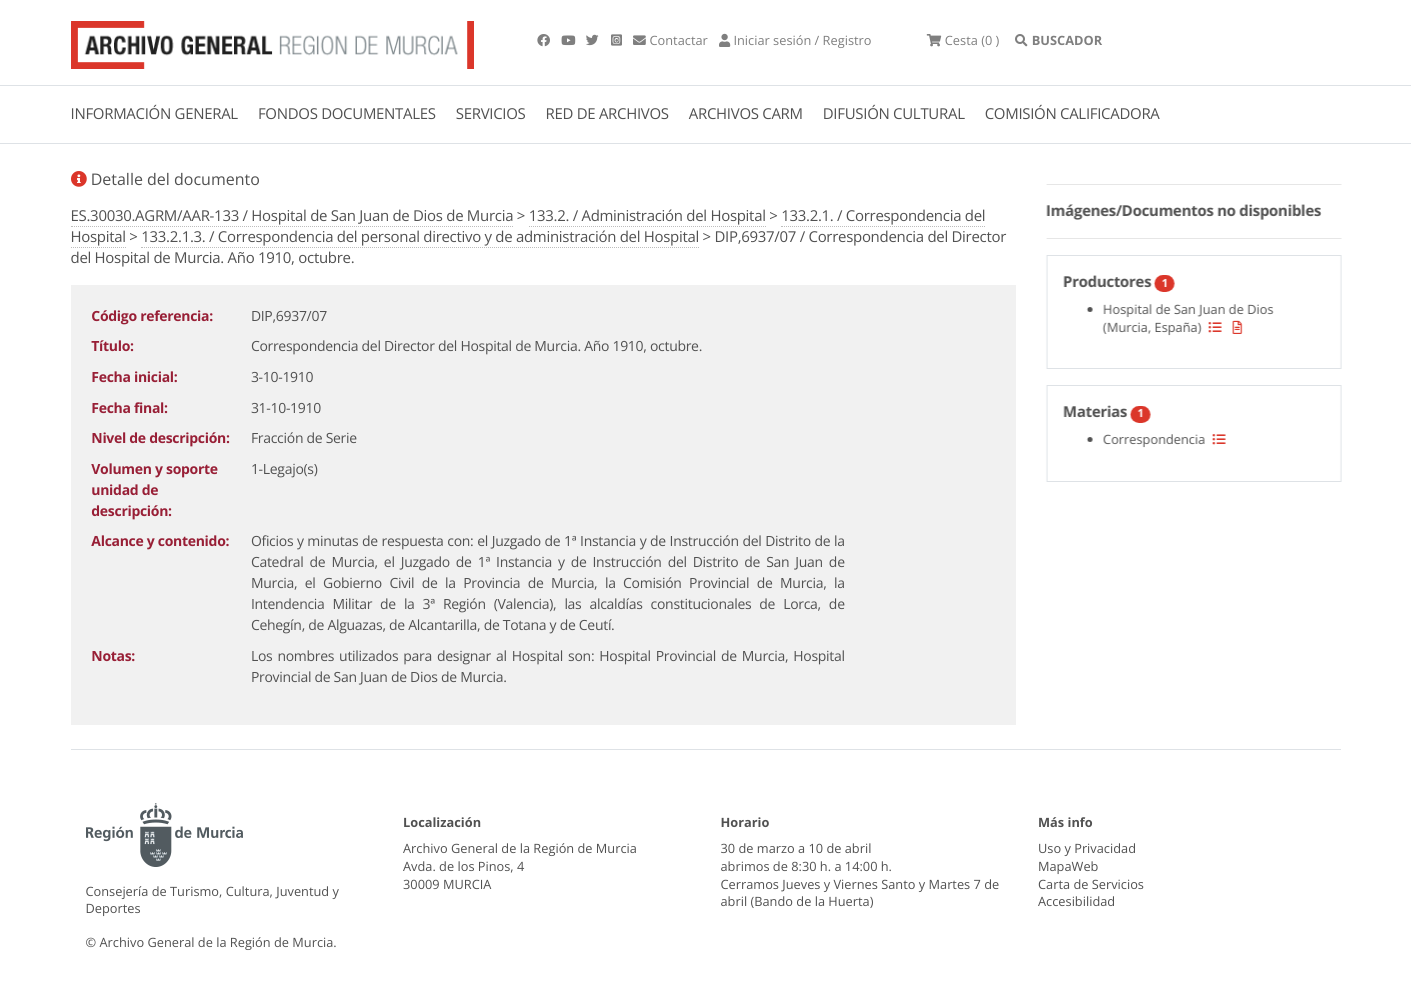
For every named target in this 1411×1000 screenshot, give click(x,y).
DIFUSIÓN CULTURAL (894, 114)
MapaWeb (1068, 866)
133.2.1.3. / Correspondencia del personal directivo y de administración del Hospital (420, 237)
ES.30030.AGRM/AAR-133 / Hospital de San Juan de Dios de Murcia (292, 216)
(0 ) (963, 40)
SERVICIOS (491, 114)
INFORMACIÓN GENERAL (154, 114)
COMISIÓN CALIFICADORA (1072, 114)
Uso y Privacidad (1087, 848)
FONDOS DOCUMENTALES (347, 114)
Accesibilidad (1076, 901)
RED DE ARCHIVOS (607, 114)
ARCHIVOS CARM (746, 114)
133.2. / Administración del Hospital (647, 216)
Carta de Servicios (1091, 884)
